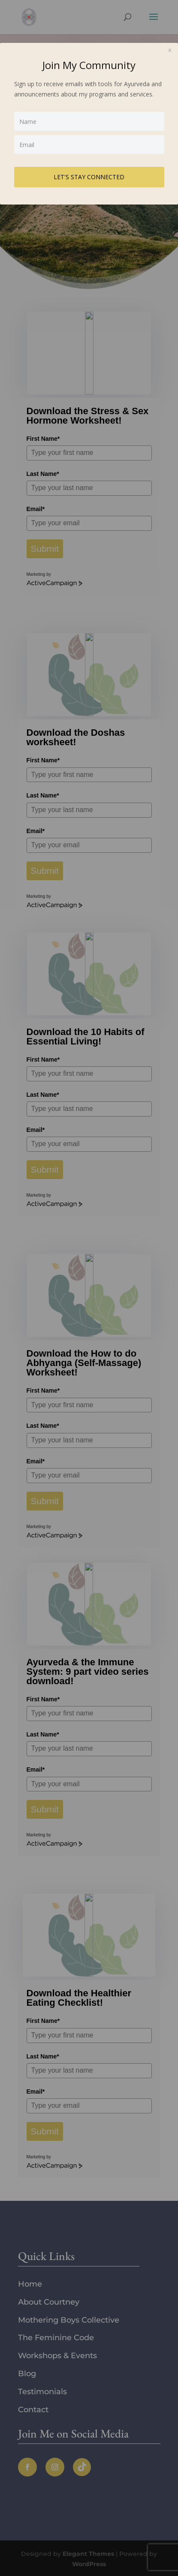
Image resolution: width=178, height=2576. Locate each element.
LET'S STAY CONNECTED (89, 177)
